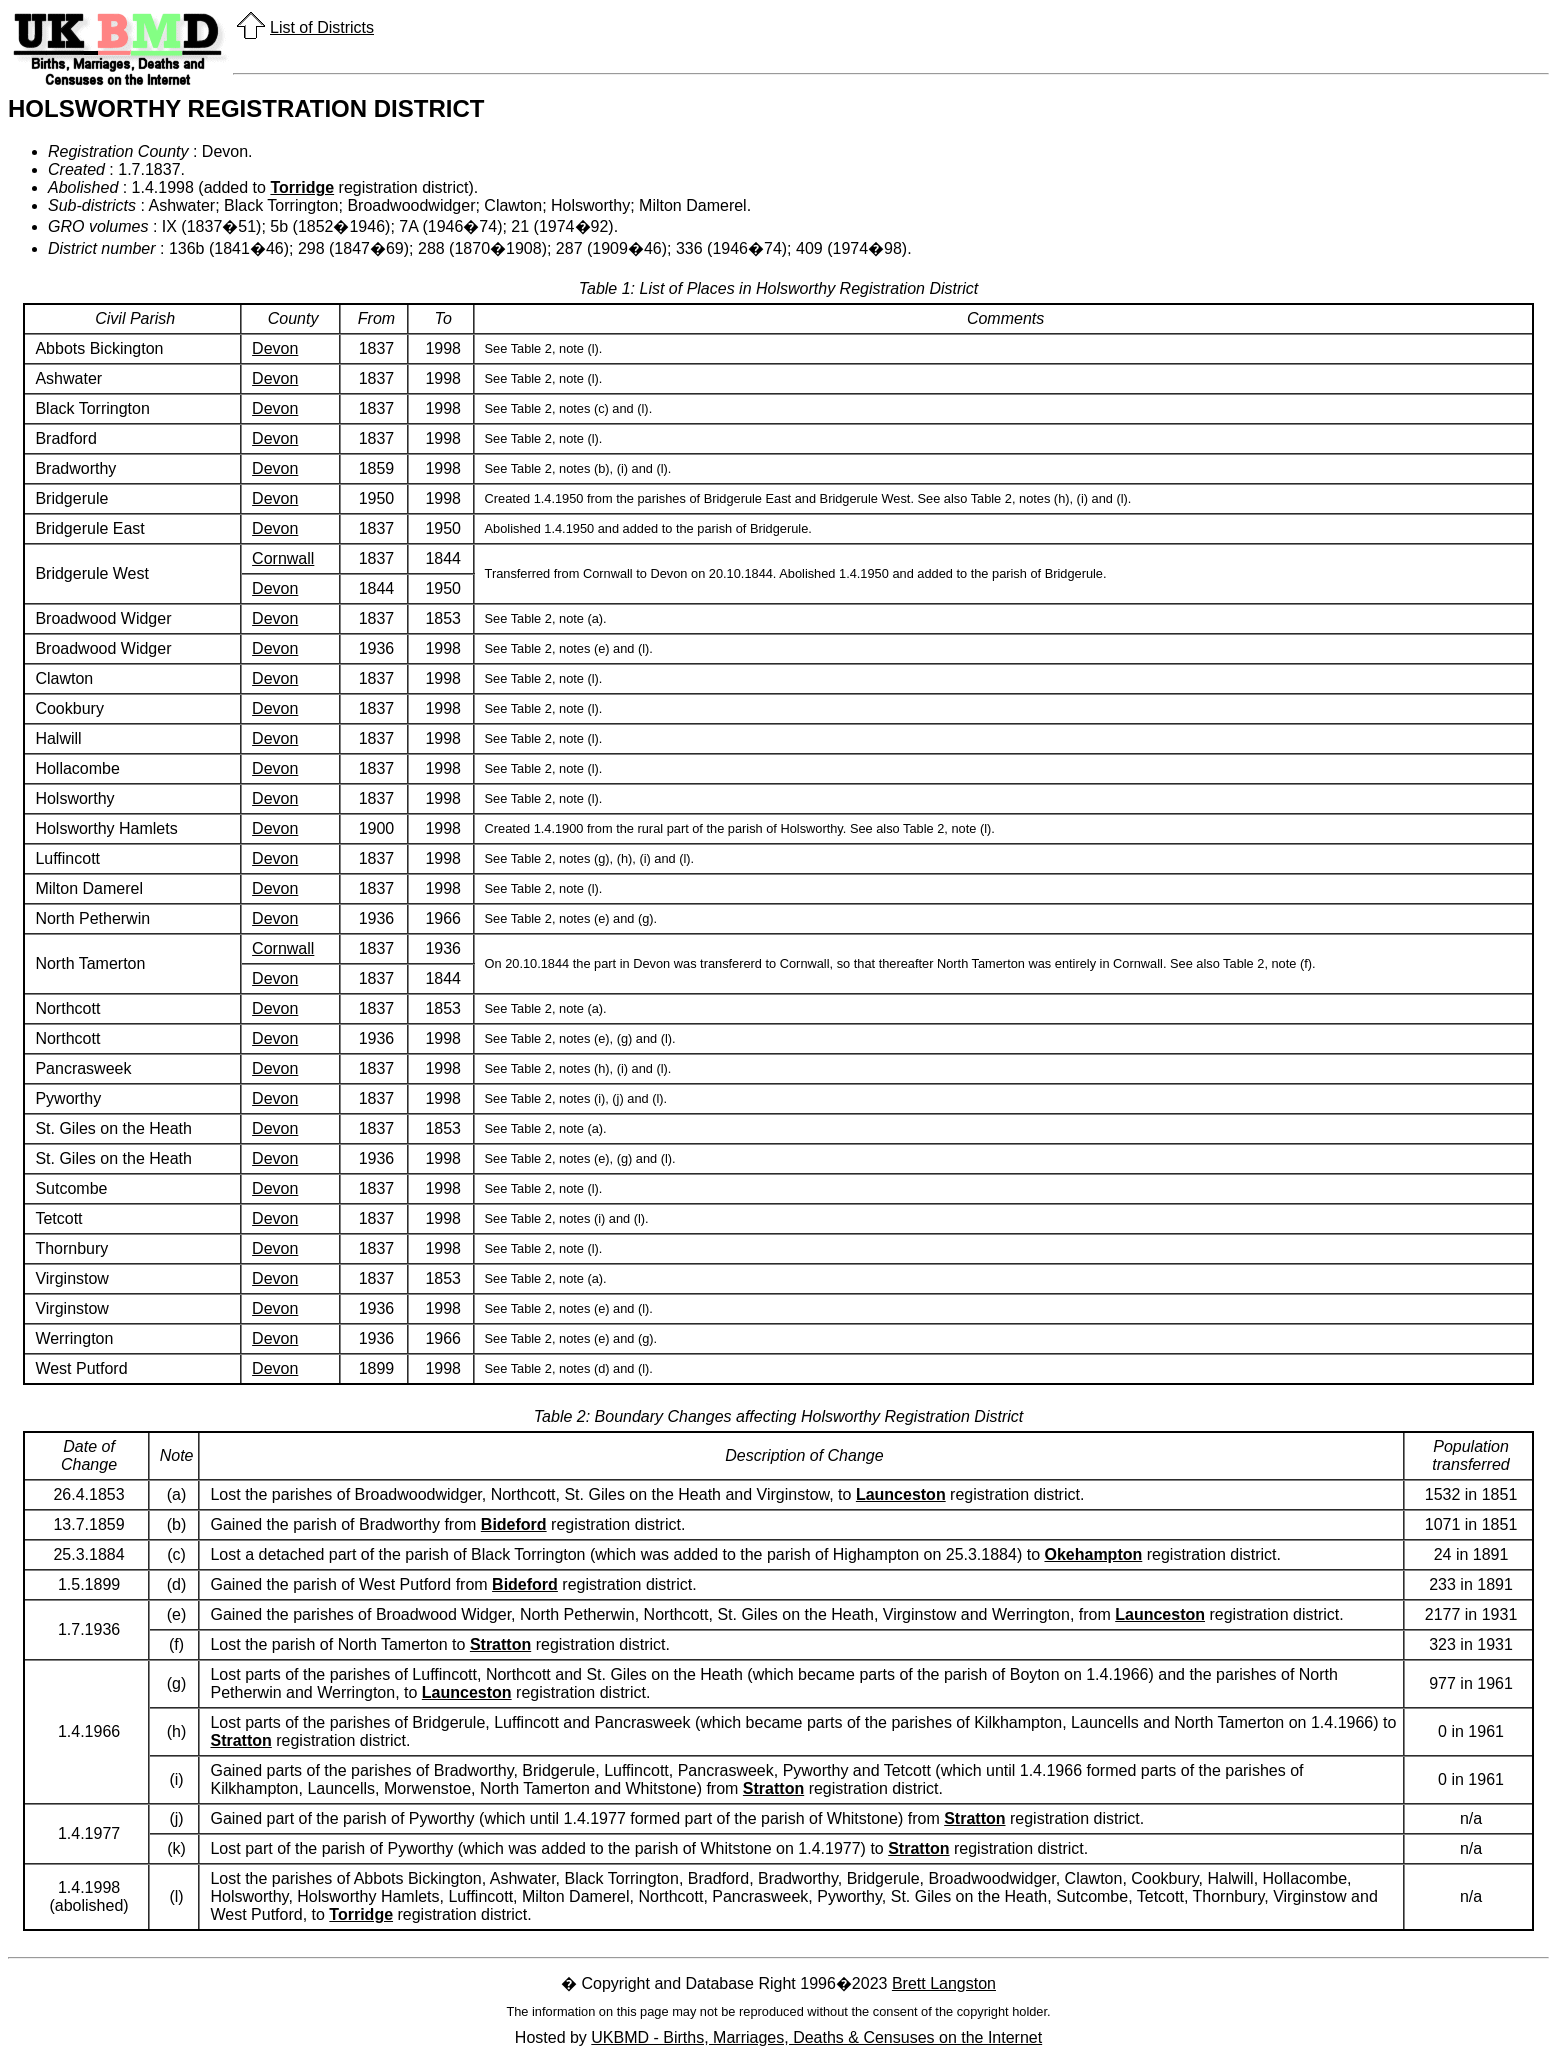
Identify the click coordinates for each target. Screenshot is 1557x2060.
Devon (275, 348)
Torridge (302, 187)
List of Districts (322, 27)
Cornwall (283, 558)
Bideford (514, 1524)
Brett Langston (944, 1983)
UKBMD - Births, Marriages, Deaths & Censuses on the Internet (816, 2037)
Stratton (500, 1644)
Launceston (901, 1494)
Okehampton (1093, 1554)
